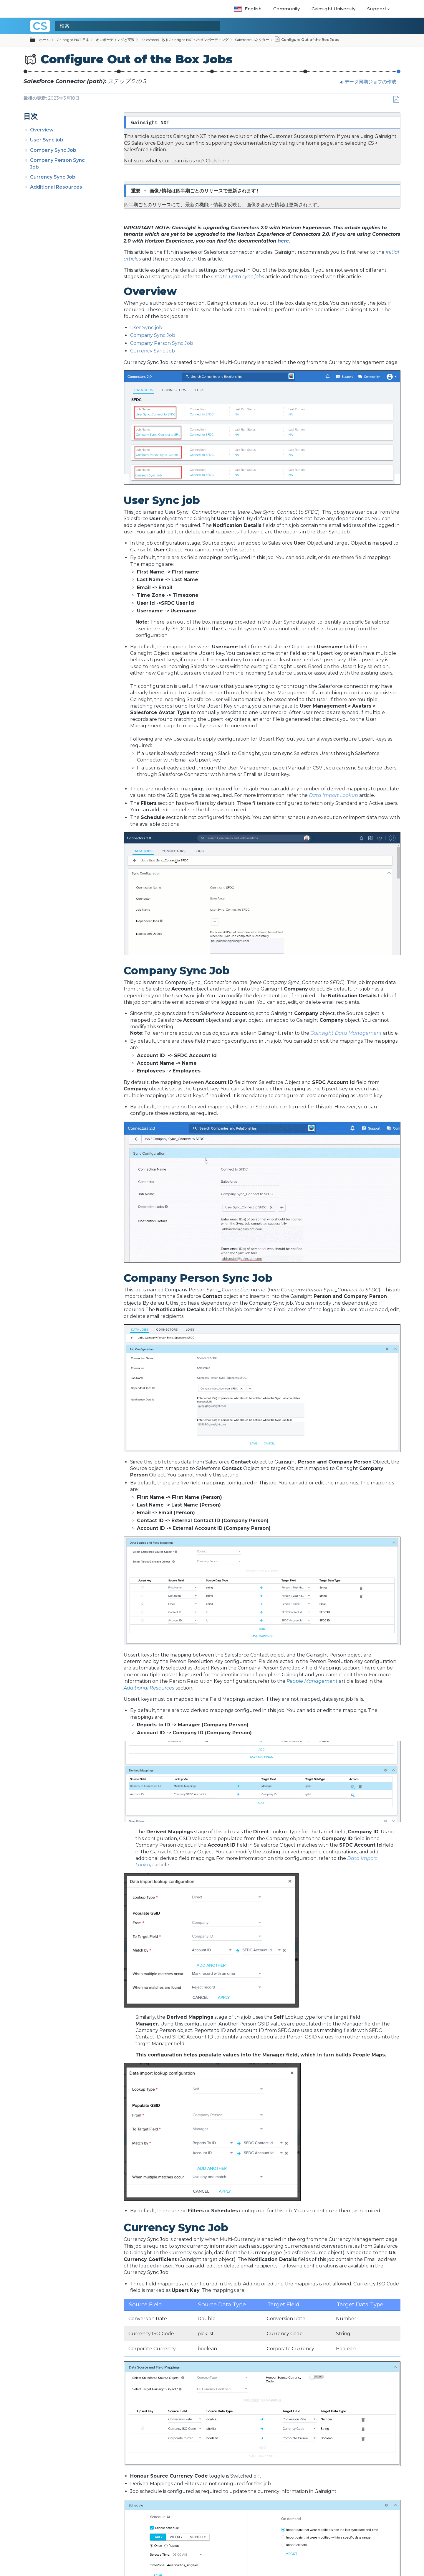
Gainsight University (333, 8)
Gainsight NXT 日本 (73, 39)
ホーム (44, 39)
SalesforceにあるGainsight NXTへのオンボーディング (184, 39)
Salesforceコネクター (252, 39)
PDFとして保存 (396, 99)
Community (286, 8)
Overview (42, 130)
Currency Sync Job (52, 177)
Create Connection (119, 73)
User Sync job (46, 140)
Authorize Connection (212, 73)
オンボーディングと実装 (115, 39)
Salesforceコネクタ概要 (26, 73)
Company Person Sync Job (161, 343)
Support (376, 8)
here (283, 241)
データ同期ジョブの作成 (305, 73)
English (247, 8)
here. (223, 161)
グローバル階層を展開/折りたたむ (36, 40)
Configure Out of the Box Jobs (399, 73)
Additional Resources (56, 187)
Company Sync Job (53, 150)
